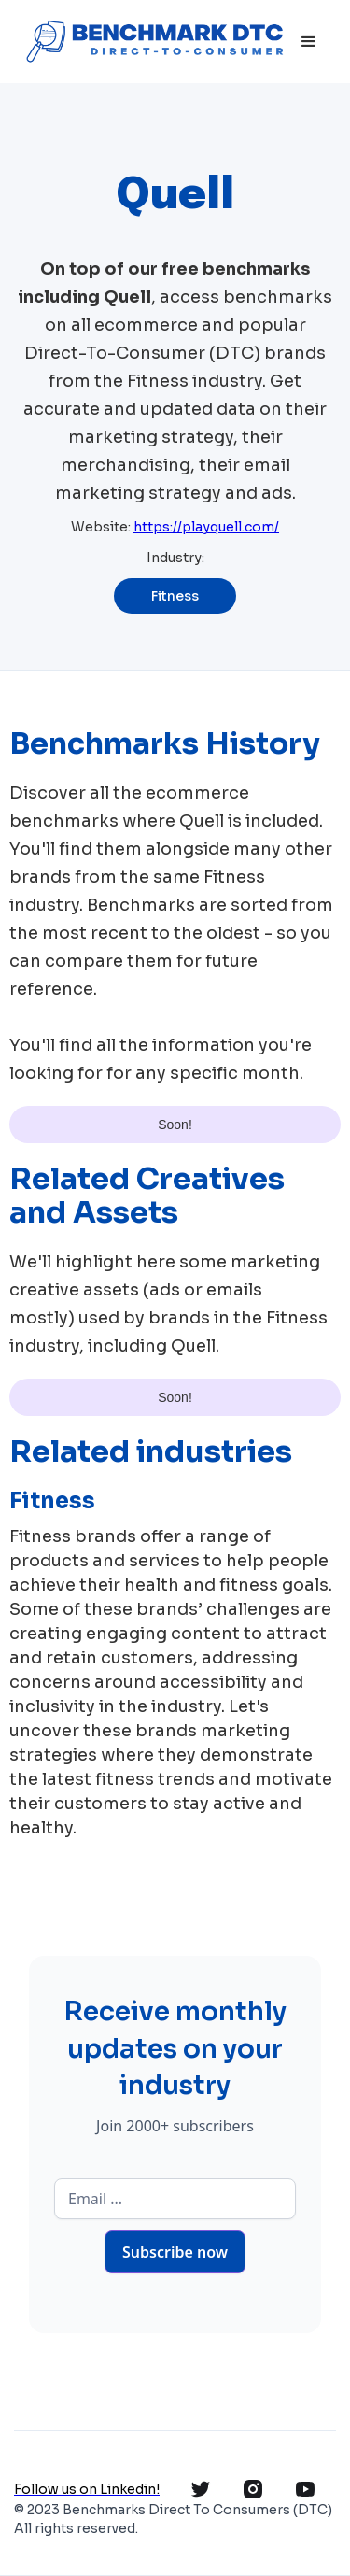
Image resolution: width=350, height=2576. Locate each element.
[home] (153, 41)
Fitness (175, 595)
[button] (309, 42)
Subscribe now (175, 2252)
